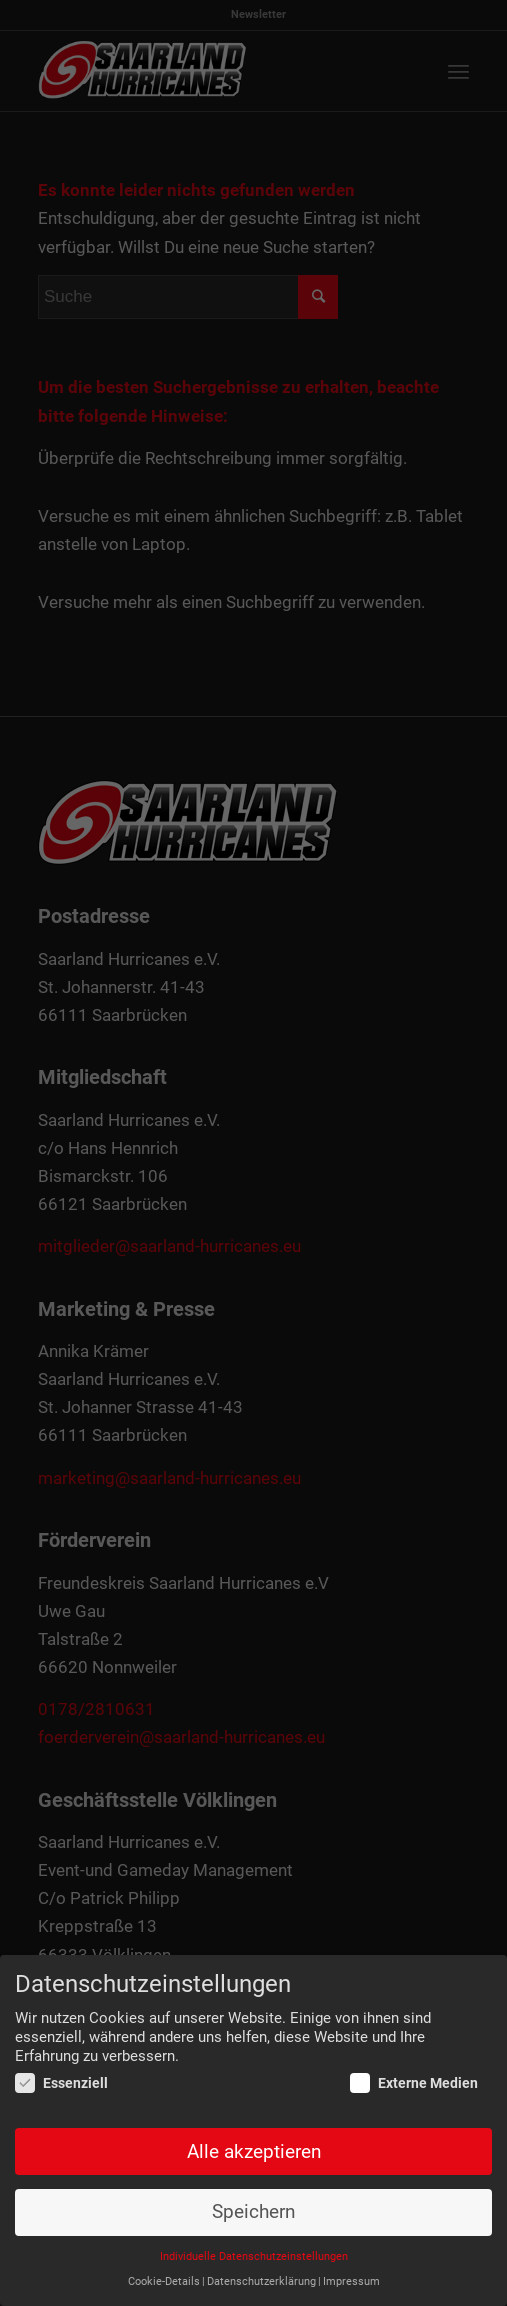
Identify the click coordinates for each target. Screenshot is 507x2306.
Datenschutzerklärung (261, 2281)
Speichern (253, 2213)
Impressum (351, 2281)
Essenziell (61, 2084)
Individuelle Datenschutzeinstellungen (254, 2257)
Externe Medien (414, 2084)
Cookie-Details (164, 2281)
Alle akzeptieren (254, 2152)
